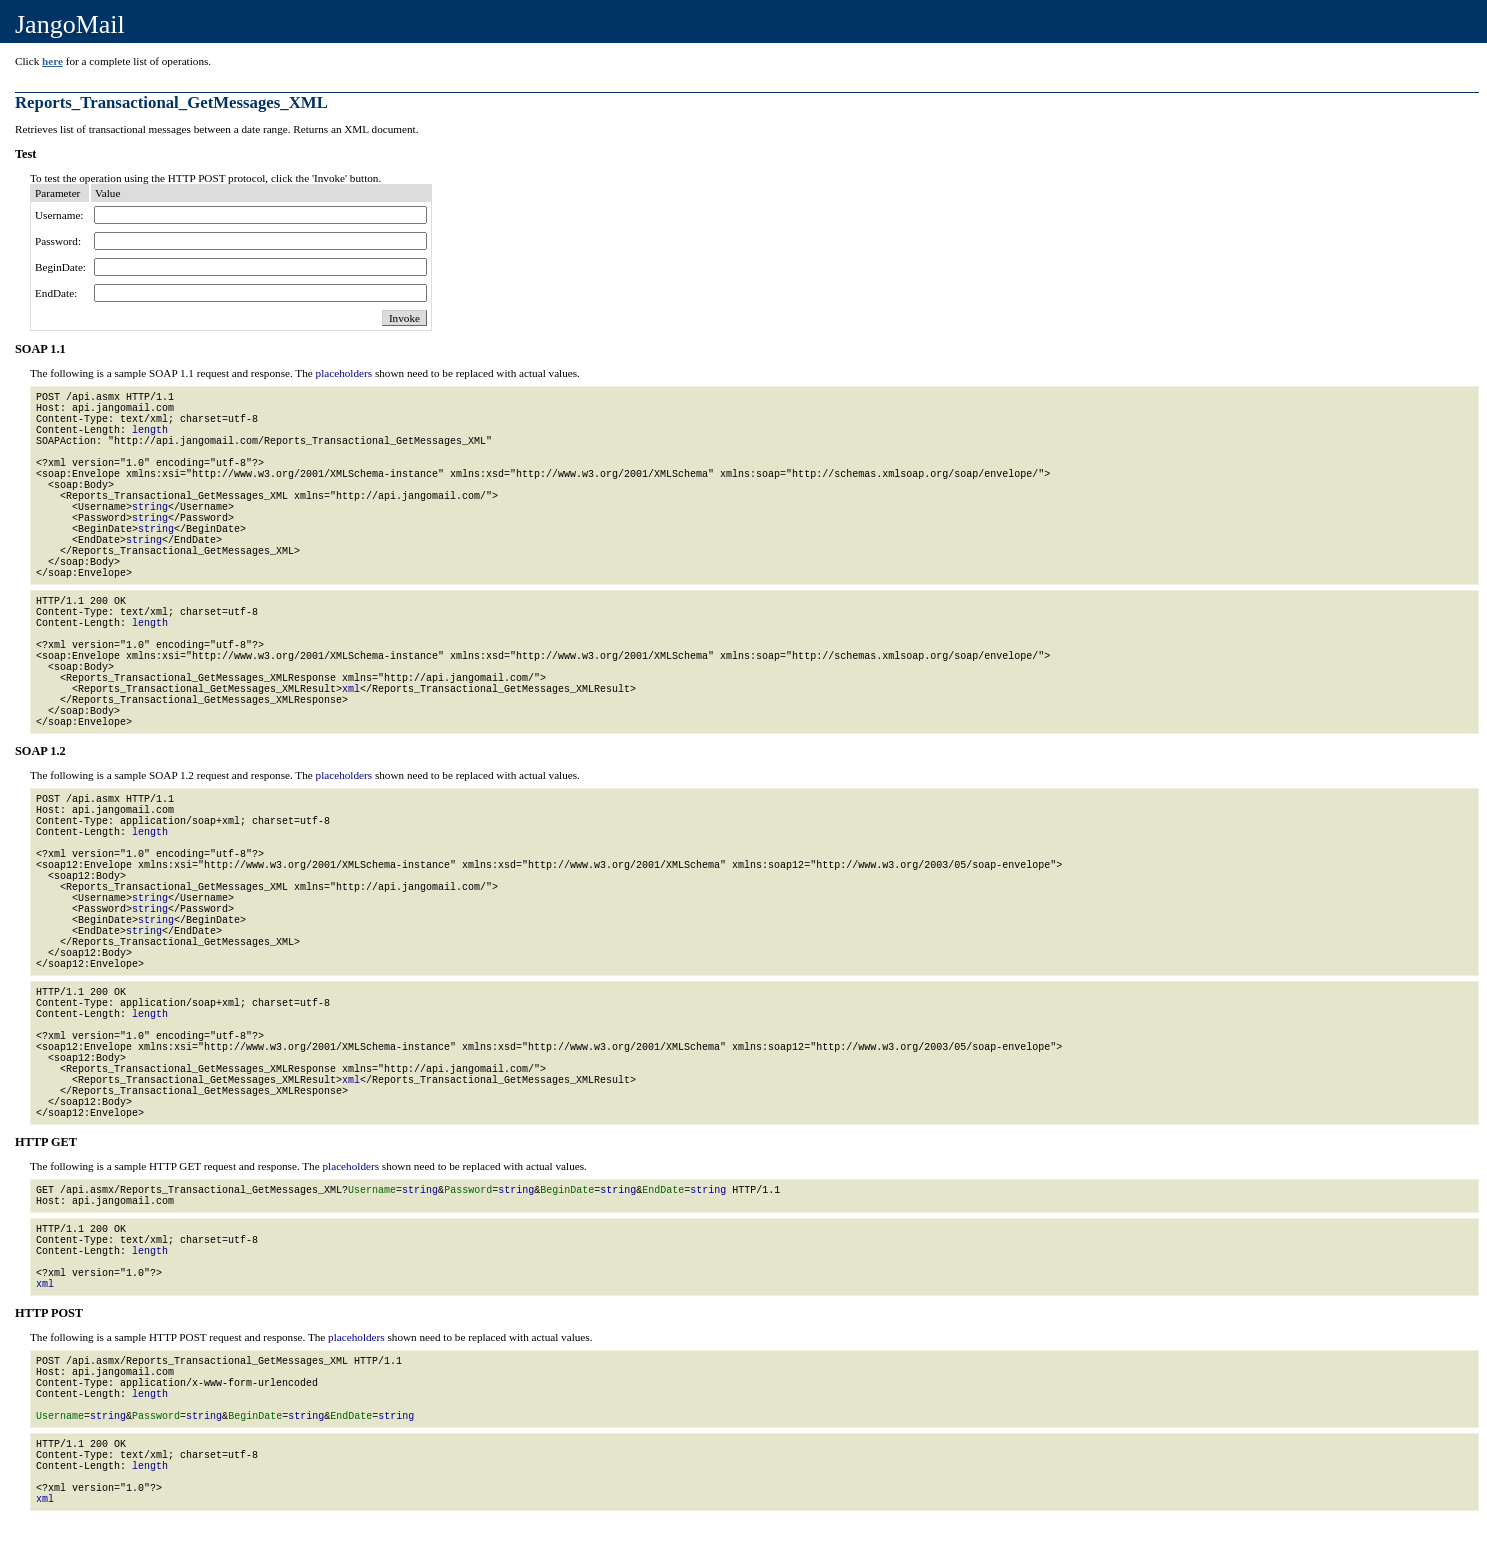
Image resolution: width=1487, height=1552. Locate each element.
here (52, 61)
